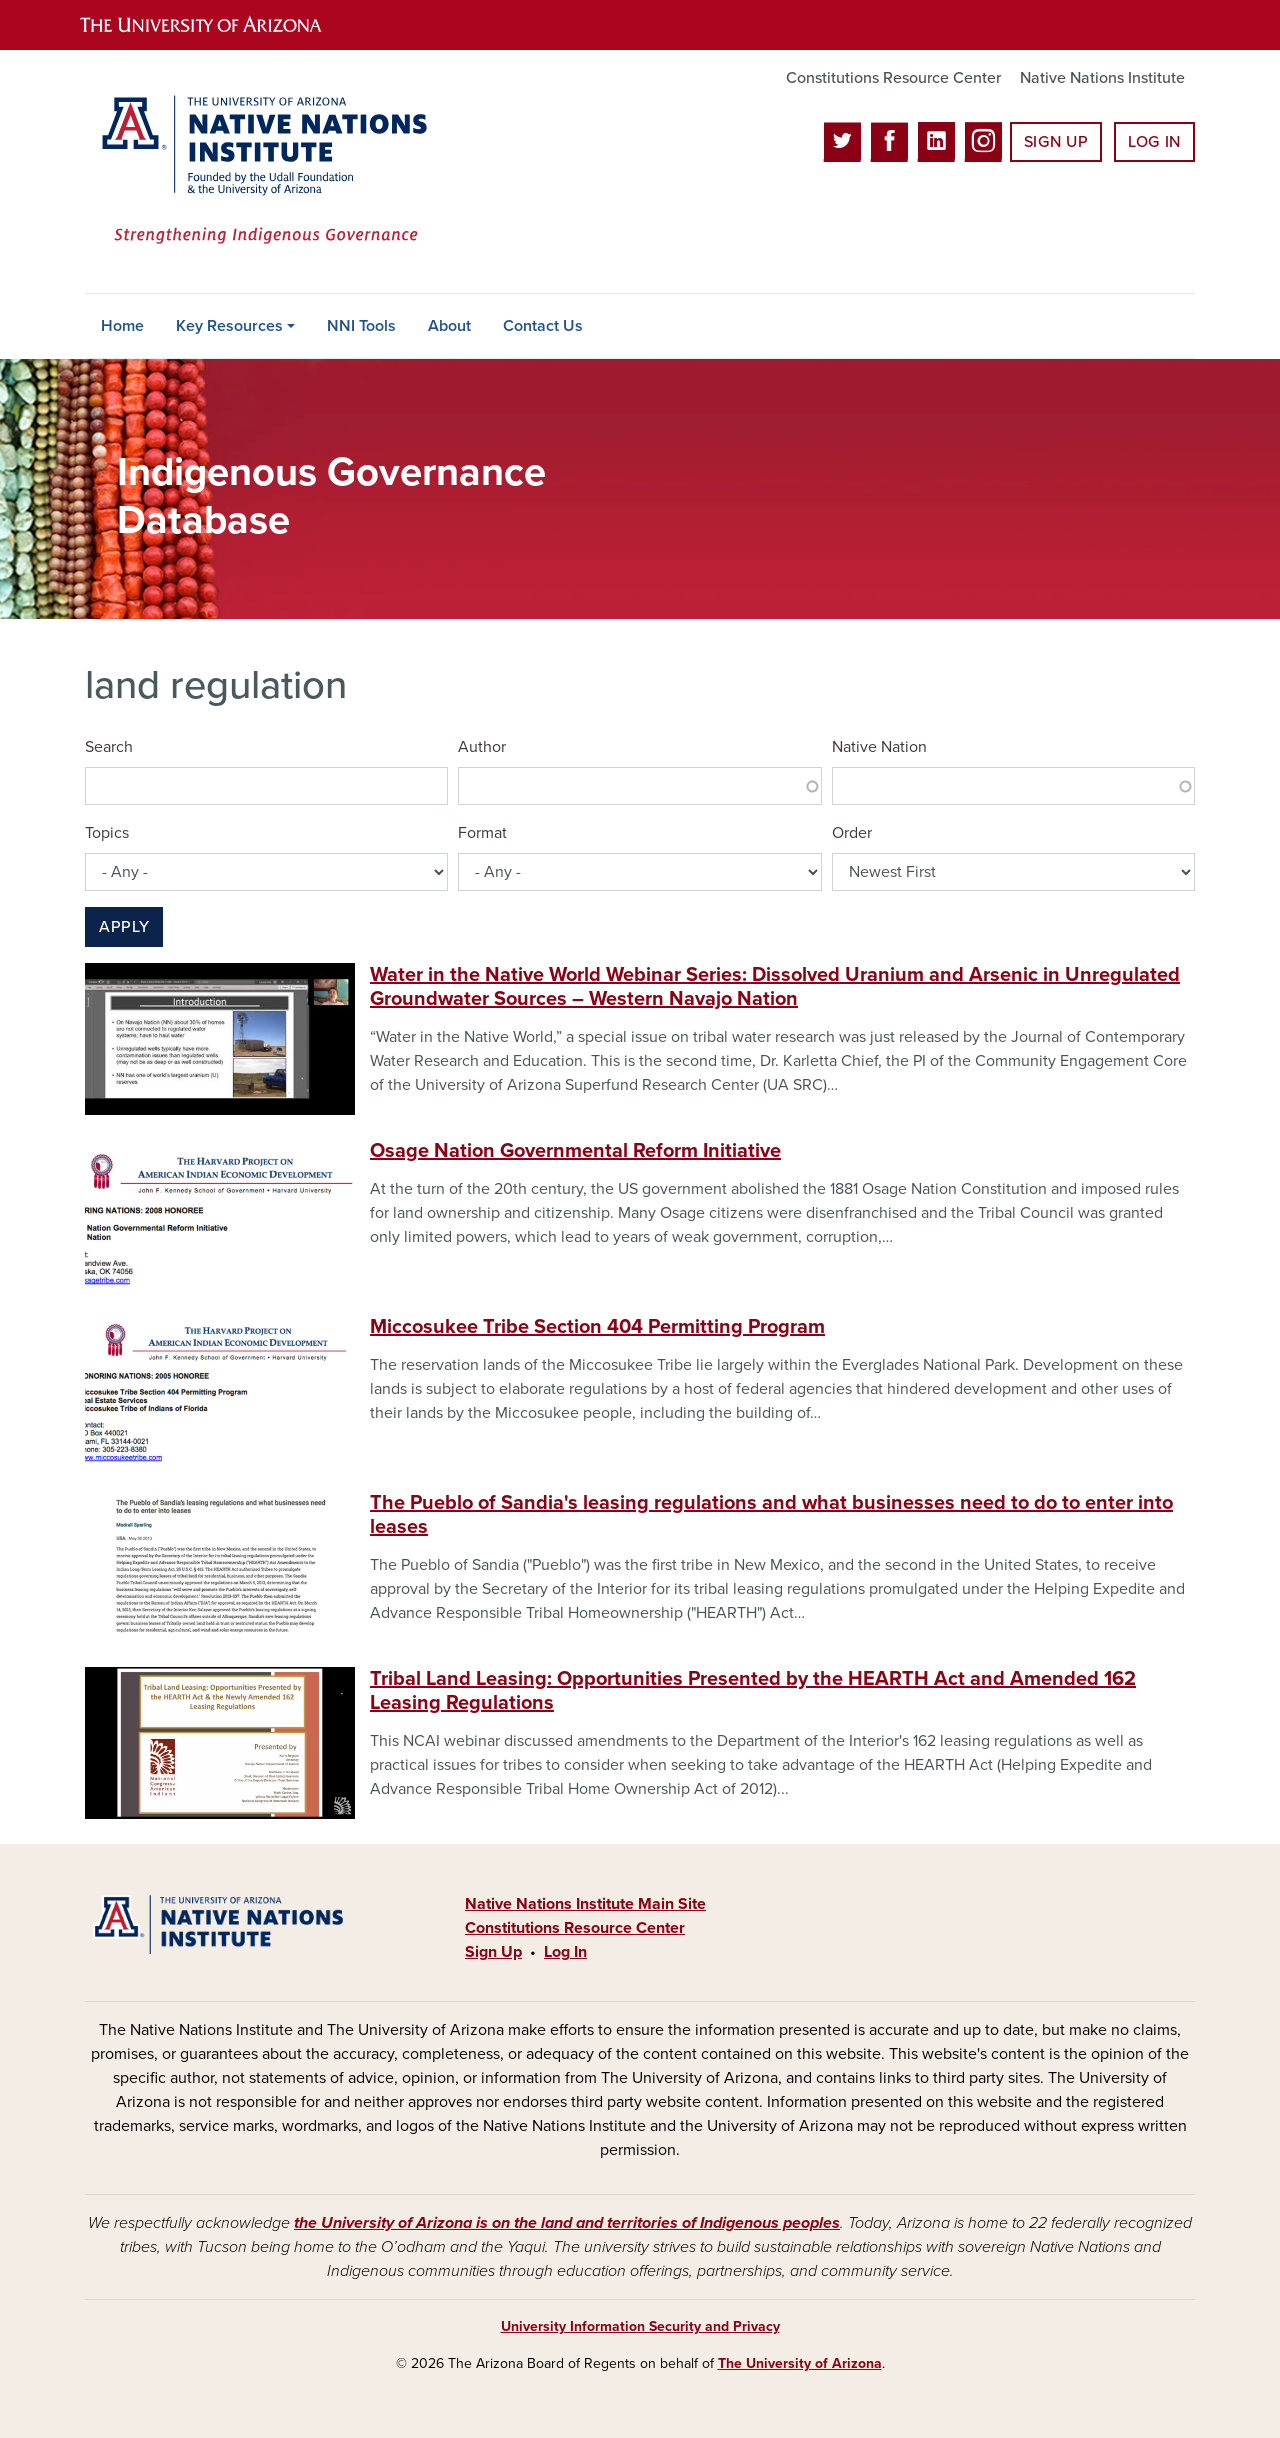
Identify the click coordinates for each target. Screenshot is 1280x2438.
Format (482, 833)
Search (109, 747)
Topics (107, 833)
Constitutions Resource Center (893, 78)
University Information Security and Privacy (640, 2326)
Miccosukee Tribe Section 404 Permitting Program (597, 1327)
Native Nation (879, 747)
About (449, 326)
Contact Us (543, 326)
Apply (124, 927)
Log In (1154, 142)
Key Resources (229, 326)
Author (482, 747)
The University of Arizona (800, 2363)
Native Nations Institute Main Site (585, 1904)
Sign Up (1056, 142)
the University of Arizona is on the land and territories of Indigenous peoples (567, 2223)
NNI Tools (361, 326)
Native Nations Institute (1102, 78)
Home (122, 326)
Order (852, 833)
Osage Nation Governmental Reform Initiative (575, 1151)
